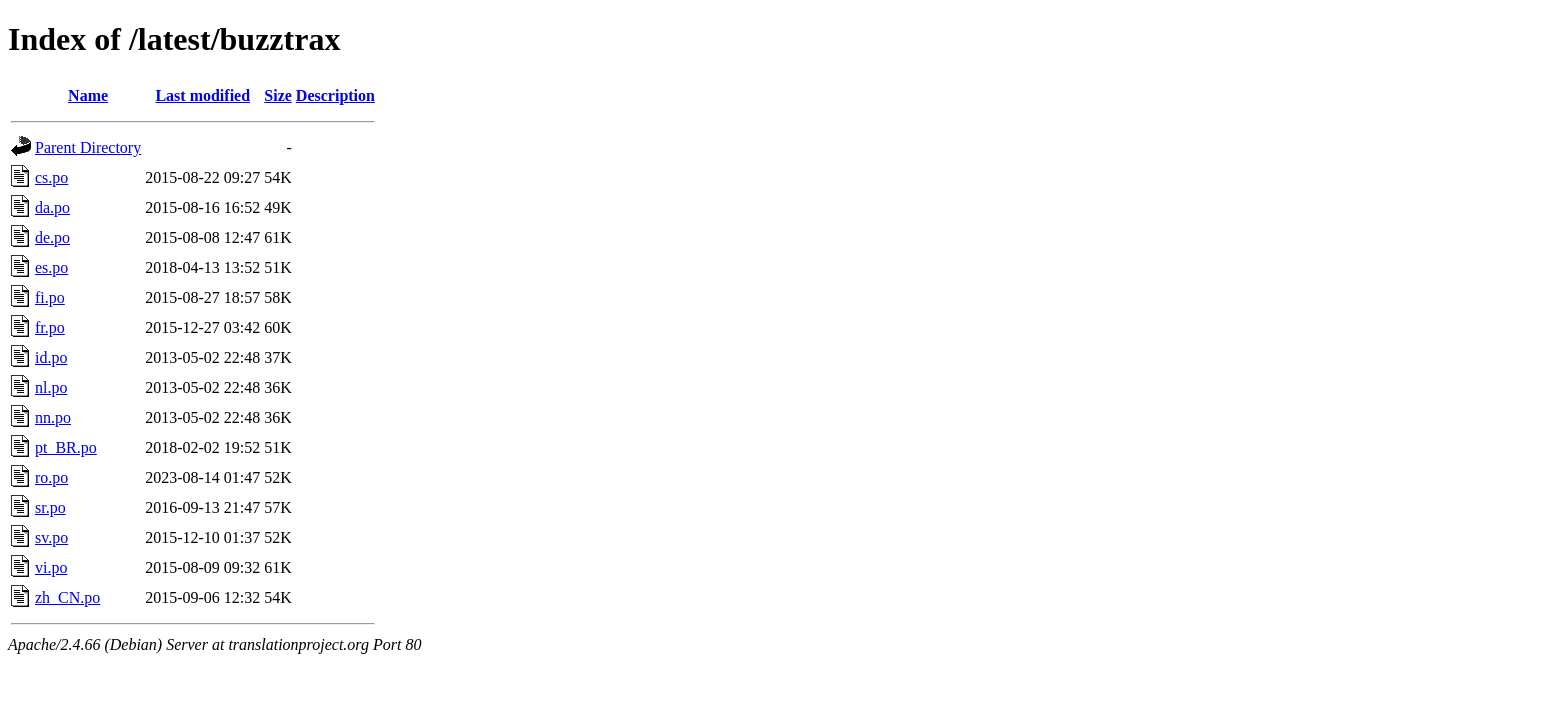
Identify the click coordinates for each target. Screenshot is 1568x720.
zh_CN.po (67, 597)
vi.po (51, 567)
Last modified (202, 95)
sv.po (51, 537)
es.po (51, 267)
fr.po (50, 327)
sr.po (50, 507)
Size (278, 95)
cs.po (51, 177)
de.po (52, 237)
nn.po (53, 417)
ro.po (51, 477)
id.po (51, 357)
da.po (52, 207)
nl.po (51, 387)
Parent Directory (88, 147)
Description (335, 95)
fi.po (50, 297)
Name (88, 95)
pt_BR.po (66, 447)
